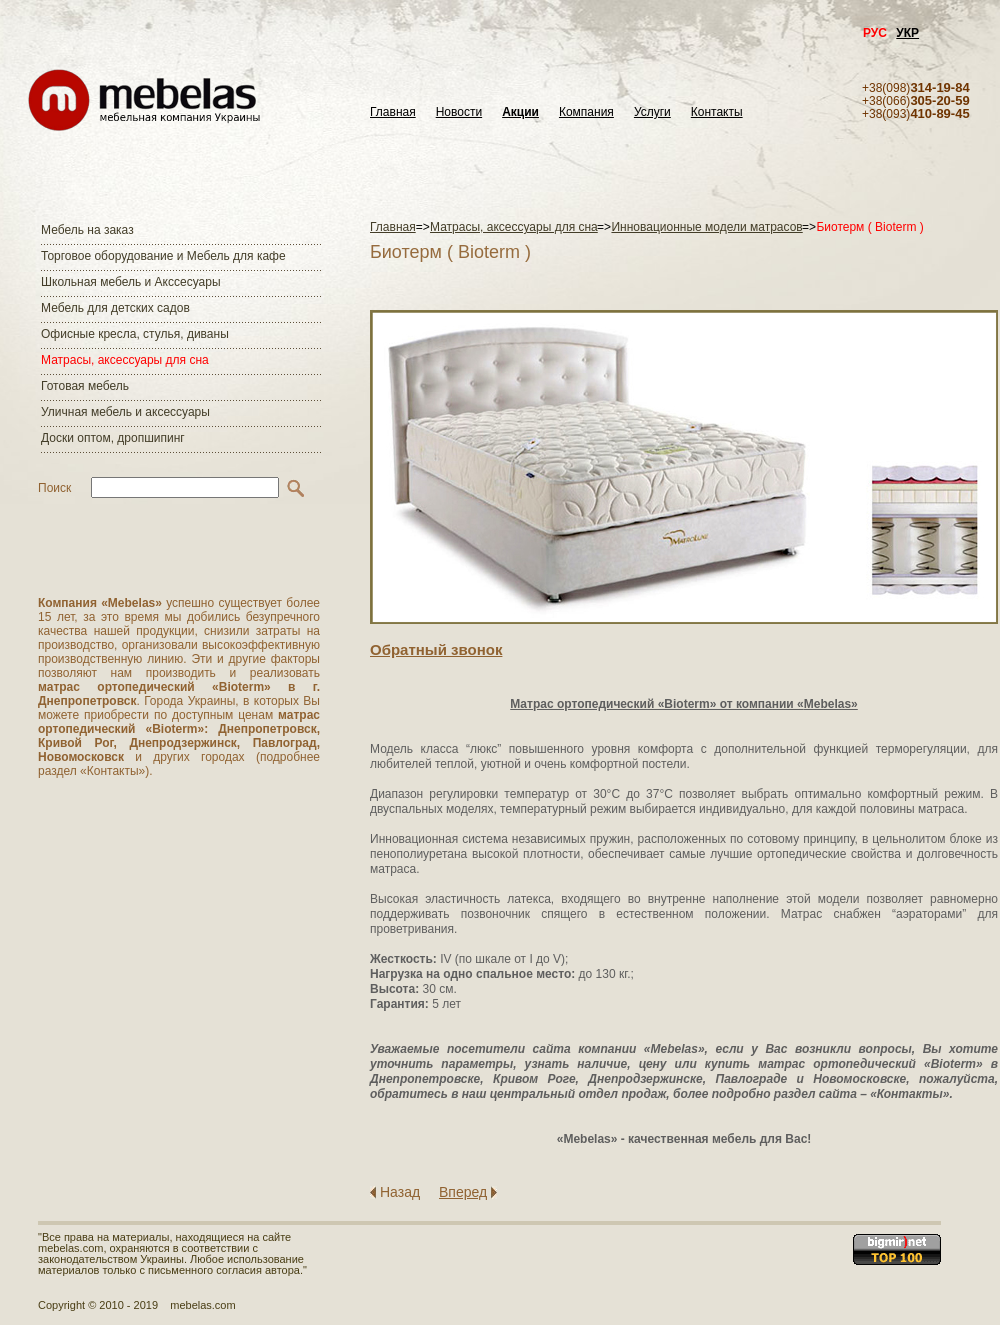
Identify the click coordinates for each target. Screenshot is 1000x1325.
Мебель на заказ (87, 230)
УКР (907, 33)
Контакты (717, 112)
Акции (520, 112)
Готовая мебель (85, 386)
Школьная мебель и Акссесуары (131, 282)
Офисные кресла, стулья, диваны (135, 334)
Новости (459, 112)
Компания (586, 112)
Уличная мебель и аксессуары (125, 412)
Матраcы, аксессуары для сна (125, 360)
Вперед (463, 1192)
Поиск (54, 488)
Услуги (652, 112)
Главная (393, 112)
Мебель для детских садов (115, 308)
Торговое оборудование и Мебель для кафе (163, 256)
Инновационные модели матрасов (706, 227)
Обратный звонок (436, 649)
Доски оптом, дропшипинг (113, 438)
